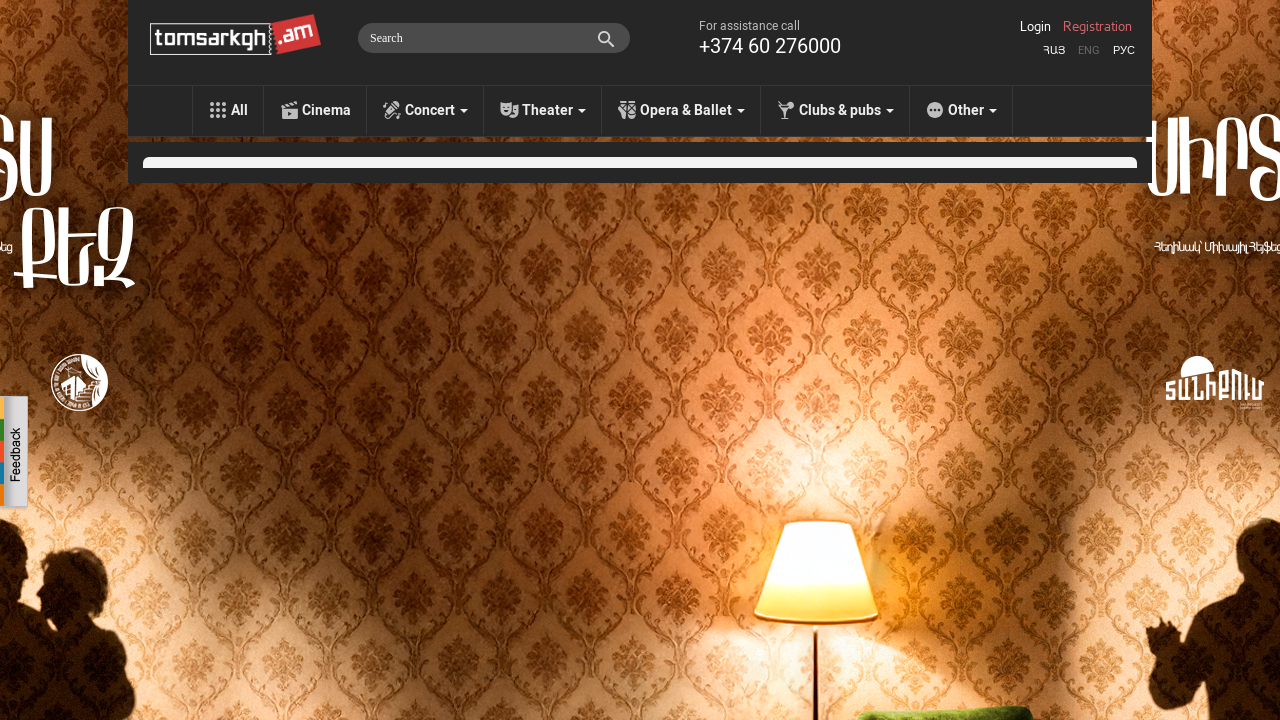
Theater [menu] (554, 110)
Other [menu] (972, 110)
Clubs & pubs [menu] (846, 110)
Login (1035, 27)
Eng (1089, 50)
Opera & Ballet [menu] (692, 110)
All (239, 110)
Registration (1097, 27)
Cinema (326, 110)
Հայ (1054, 50)
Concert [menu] (436, 110)
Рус (1124, 50)
